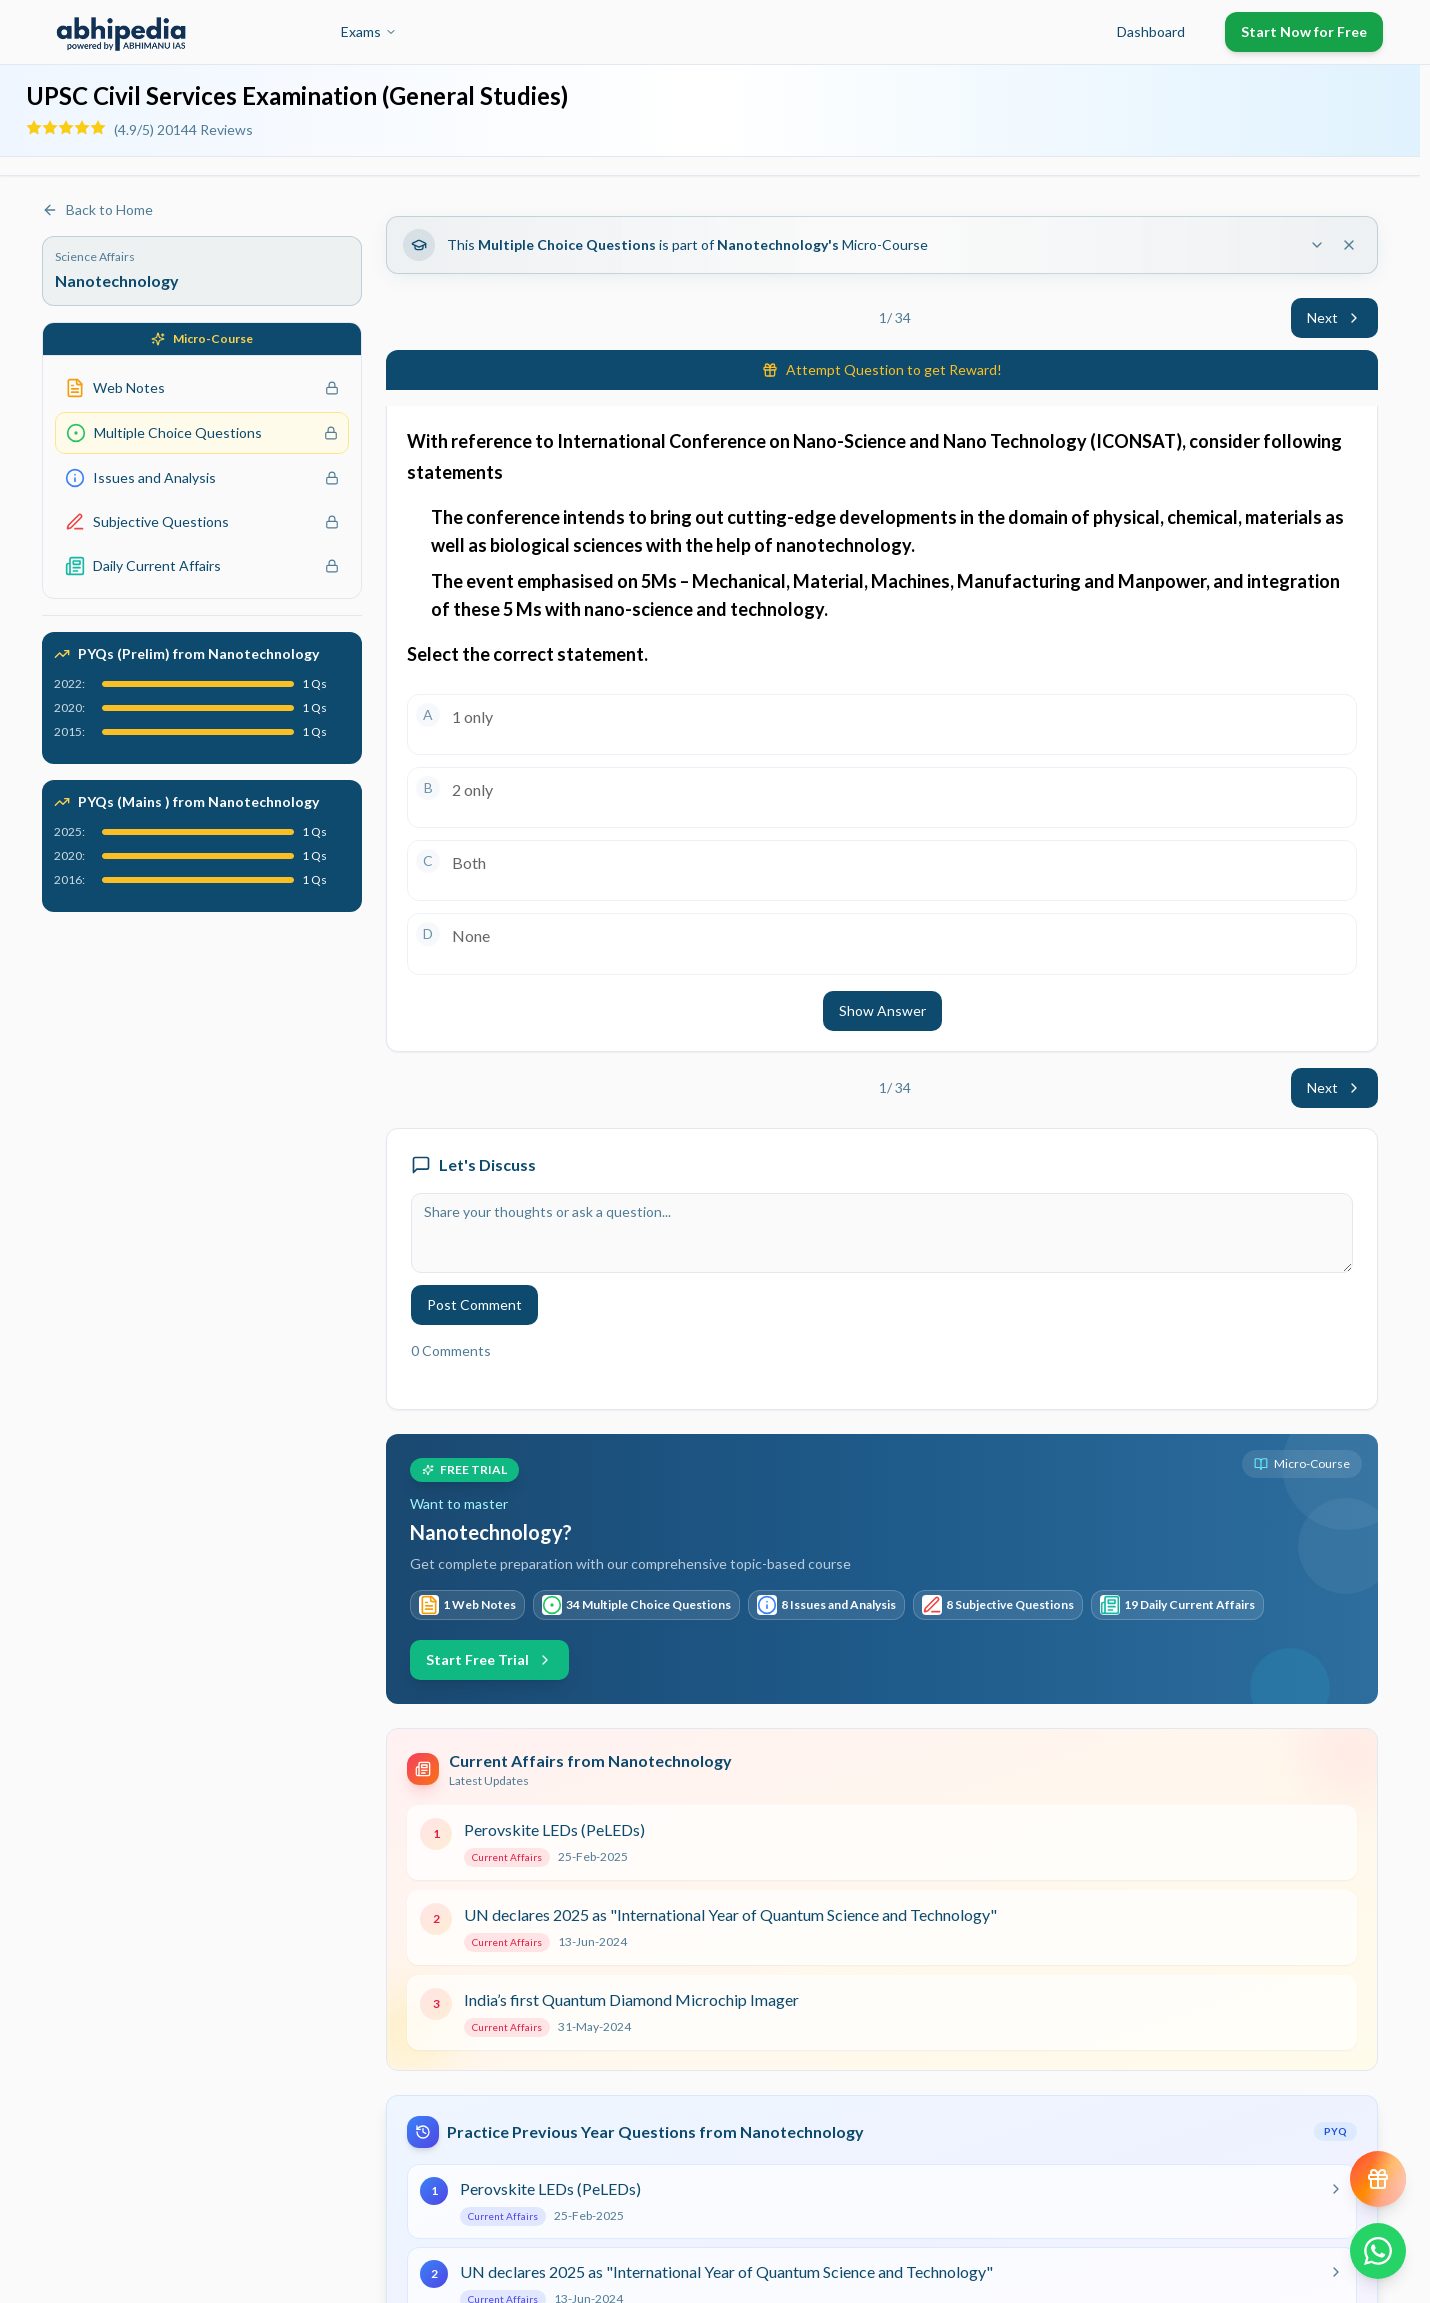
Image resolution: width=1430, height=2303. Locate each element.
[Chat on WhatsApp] (1378, 2251)
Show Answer (882, 1010)
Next (1334, 317)
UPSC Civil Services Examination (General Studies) (297, 95)
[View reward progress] (1378, 2179)
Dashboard (1151, 31)
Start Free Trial (489, 1659)
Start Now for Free (1304, 31)
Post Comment (474, 1304)
